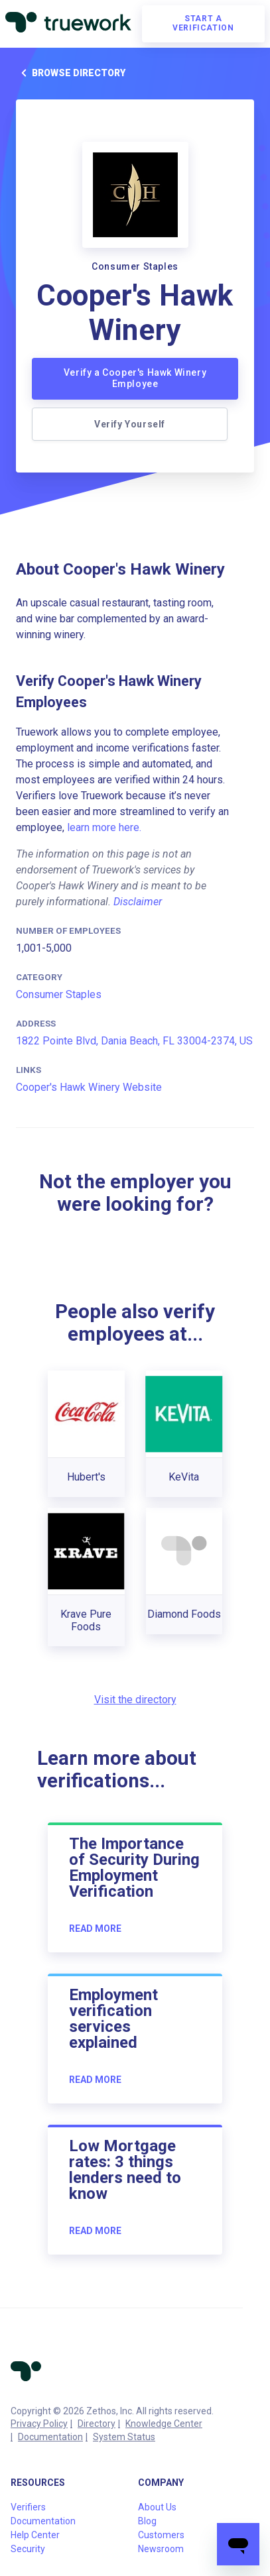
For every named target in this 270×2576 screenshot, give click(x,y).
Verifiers (28, 2507)
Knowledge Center (163, 2423)
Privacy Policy (39, 2423)
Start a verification (203, 23)
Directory (96, 2423)
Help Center (35, 2535)
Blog (147, 2521)
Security (28, 2549)
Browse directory (70, 73)
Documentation (50, 2437)
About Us (157, 2507)
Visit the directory (135, 1699)
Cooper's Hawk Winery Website (89, 1087)
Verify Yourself (129, 424)
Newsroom (161, 2549)
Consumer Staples (58, 994)
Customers (161, 2535)
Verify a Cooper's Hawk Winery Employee (135, 378)
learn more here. (104, 827)
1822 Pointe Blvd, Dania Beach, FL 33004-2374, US (134, 1041)
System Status (124, 2437)
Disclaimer (137, 901)
